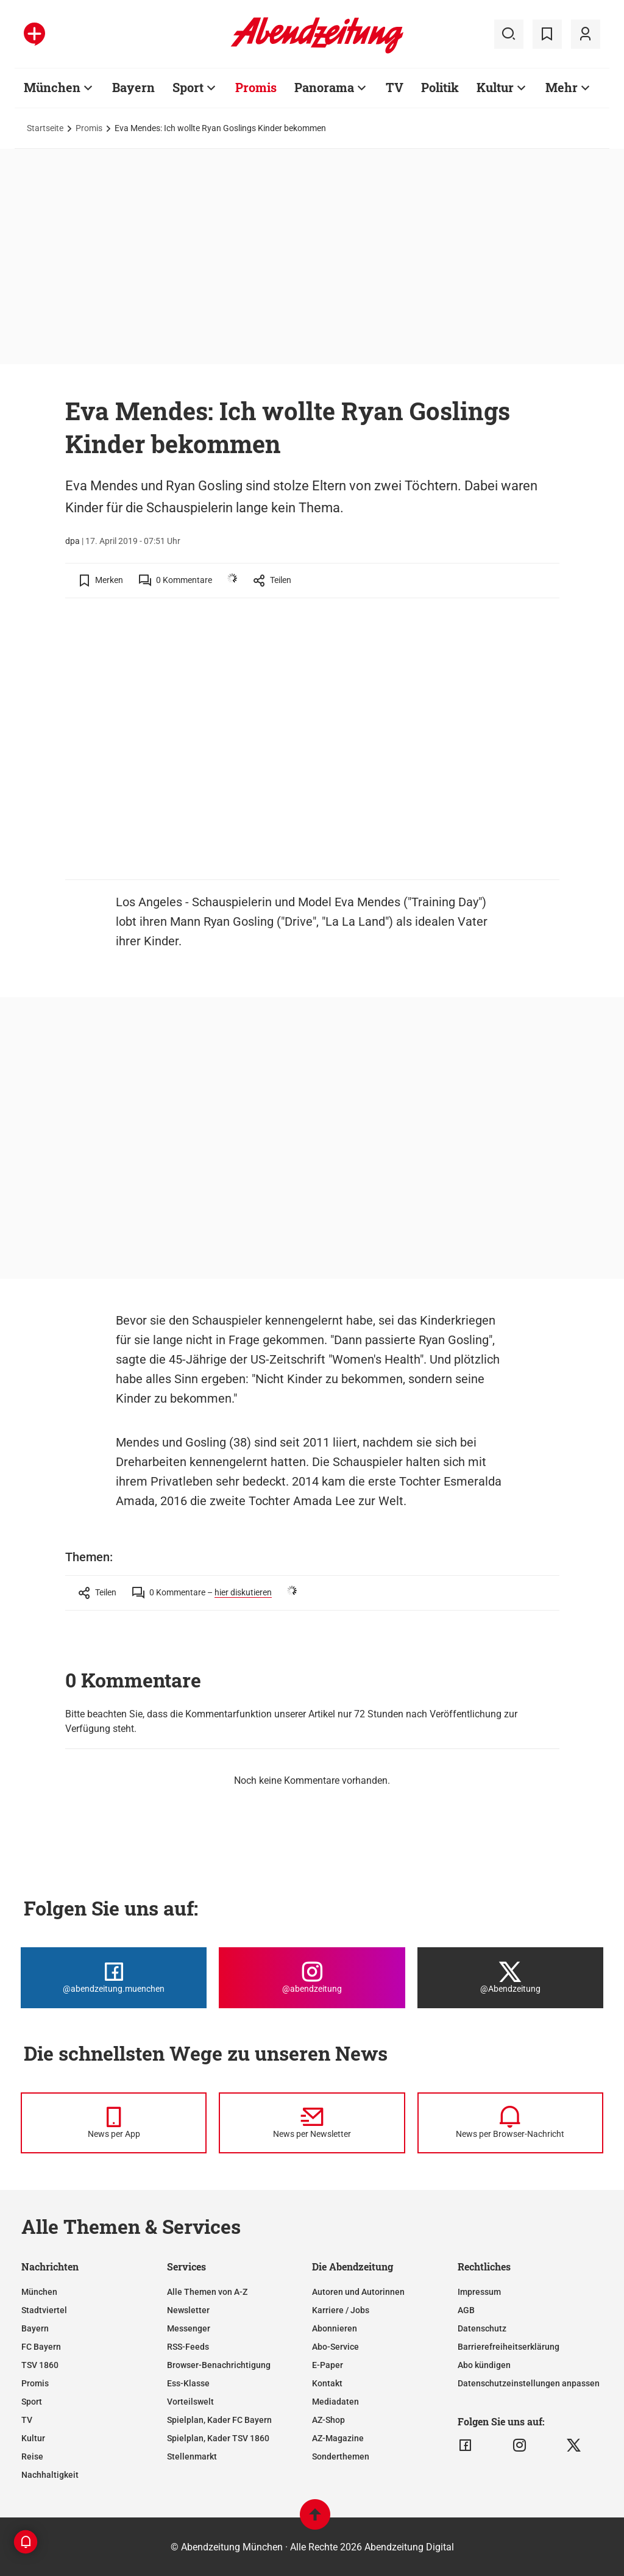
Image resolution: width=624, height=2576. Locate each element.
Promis (89, 128)
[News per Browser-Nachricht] (510, 2122)
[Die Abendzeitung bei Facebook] (114, 1977)
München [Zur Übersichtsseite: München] (52, 87)
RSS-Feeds (188, 2347)
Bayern (35, 2328)
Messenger (188, 2328)
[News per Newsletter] (312, 2122)
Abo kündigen (484, 2365)
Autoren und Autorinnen (358, 2292)
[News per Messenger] (114, 2122)
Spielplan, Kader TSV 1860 (218, 2438)
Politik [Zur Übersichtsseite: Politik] (440, 87)
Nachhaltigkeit (50, 2475)
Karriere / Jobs (340, 2310)
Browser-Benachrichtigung (219, 2365)
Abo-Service (335, 2347)
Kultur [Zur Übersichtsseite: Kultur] (495, 87)
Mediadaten (335, 2401)
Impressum (479, 2292)
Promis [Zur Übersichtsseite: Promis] (256, 87)
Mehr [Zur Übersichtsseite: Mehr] (561, 87)
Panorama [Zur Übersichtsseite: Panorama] (324, 87)
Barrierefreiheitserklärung (508, 2347)
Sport (31, 2401)
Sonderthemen (340, 2456)
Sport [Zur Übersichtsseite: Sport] (188, 87)
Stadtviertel (44, 2310)
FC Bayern (41, 2347)
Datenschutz (482, 2328)
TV (26, 2420)
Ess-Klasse (188, 2383)
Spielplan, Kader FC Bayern (219, 2420)
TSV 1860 (39, 2365)
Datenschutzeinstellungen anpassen (529, 2383)
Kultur (33, 2438)
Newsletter (188, 2310)
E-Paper (327, 2365)
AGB (466, 2310)
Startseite (45, 128)
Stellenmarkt (192, 2456)
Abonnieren (334, 2328)
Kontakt (327, 2383)
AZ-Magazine (338, 2438)
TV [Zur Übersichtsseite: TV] (394, 87)
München (39, 2292)
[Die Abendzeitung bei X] (510, 1977)
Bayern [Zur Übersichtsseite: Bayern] (133, 87)
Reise (32, 2456)
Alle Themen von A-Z (207, 2292)
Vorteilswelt (190, 2401)
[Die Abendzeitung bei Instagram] (312, 1977)
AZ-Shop (328, 2420)
